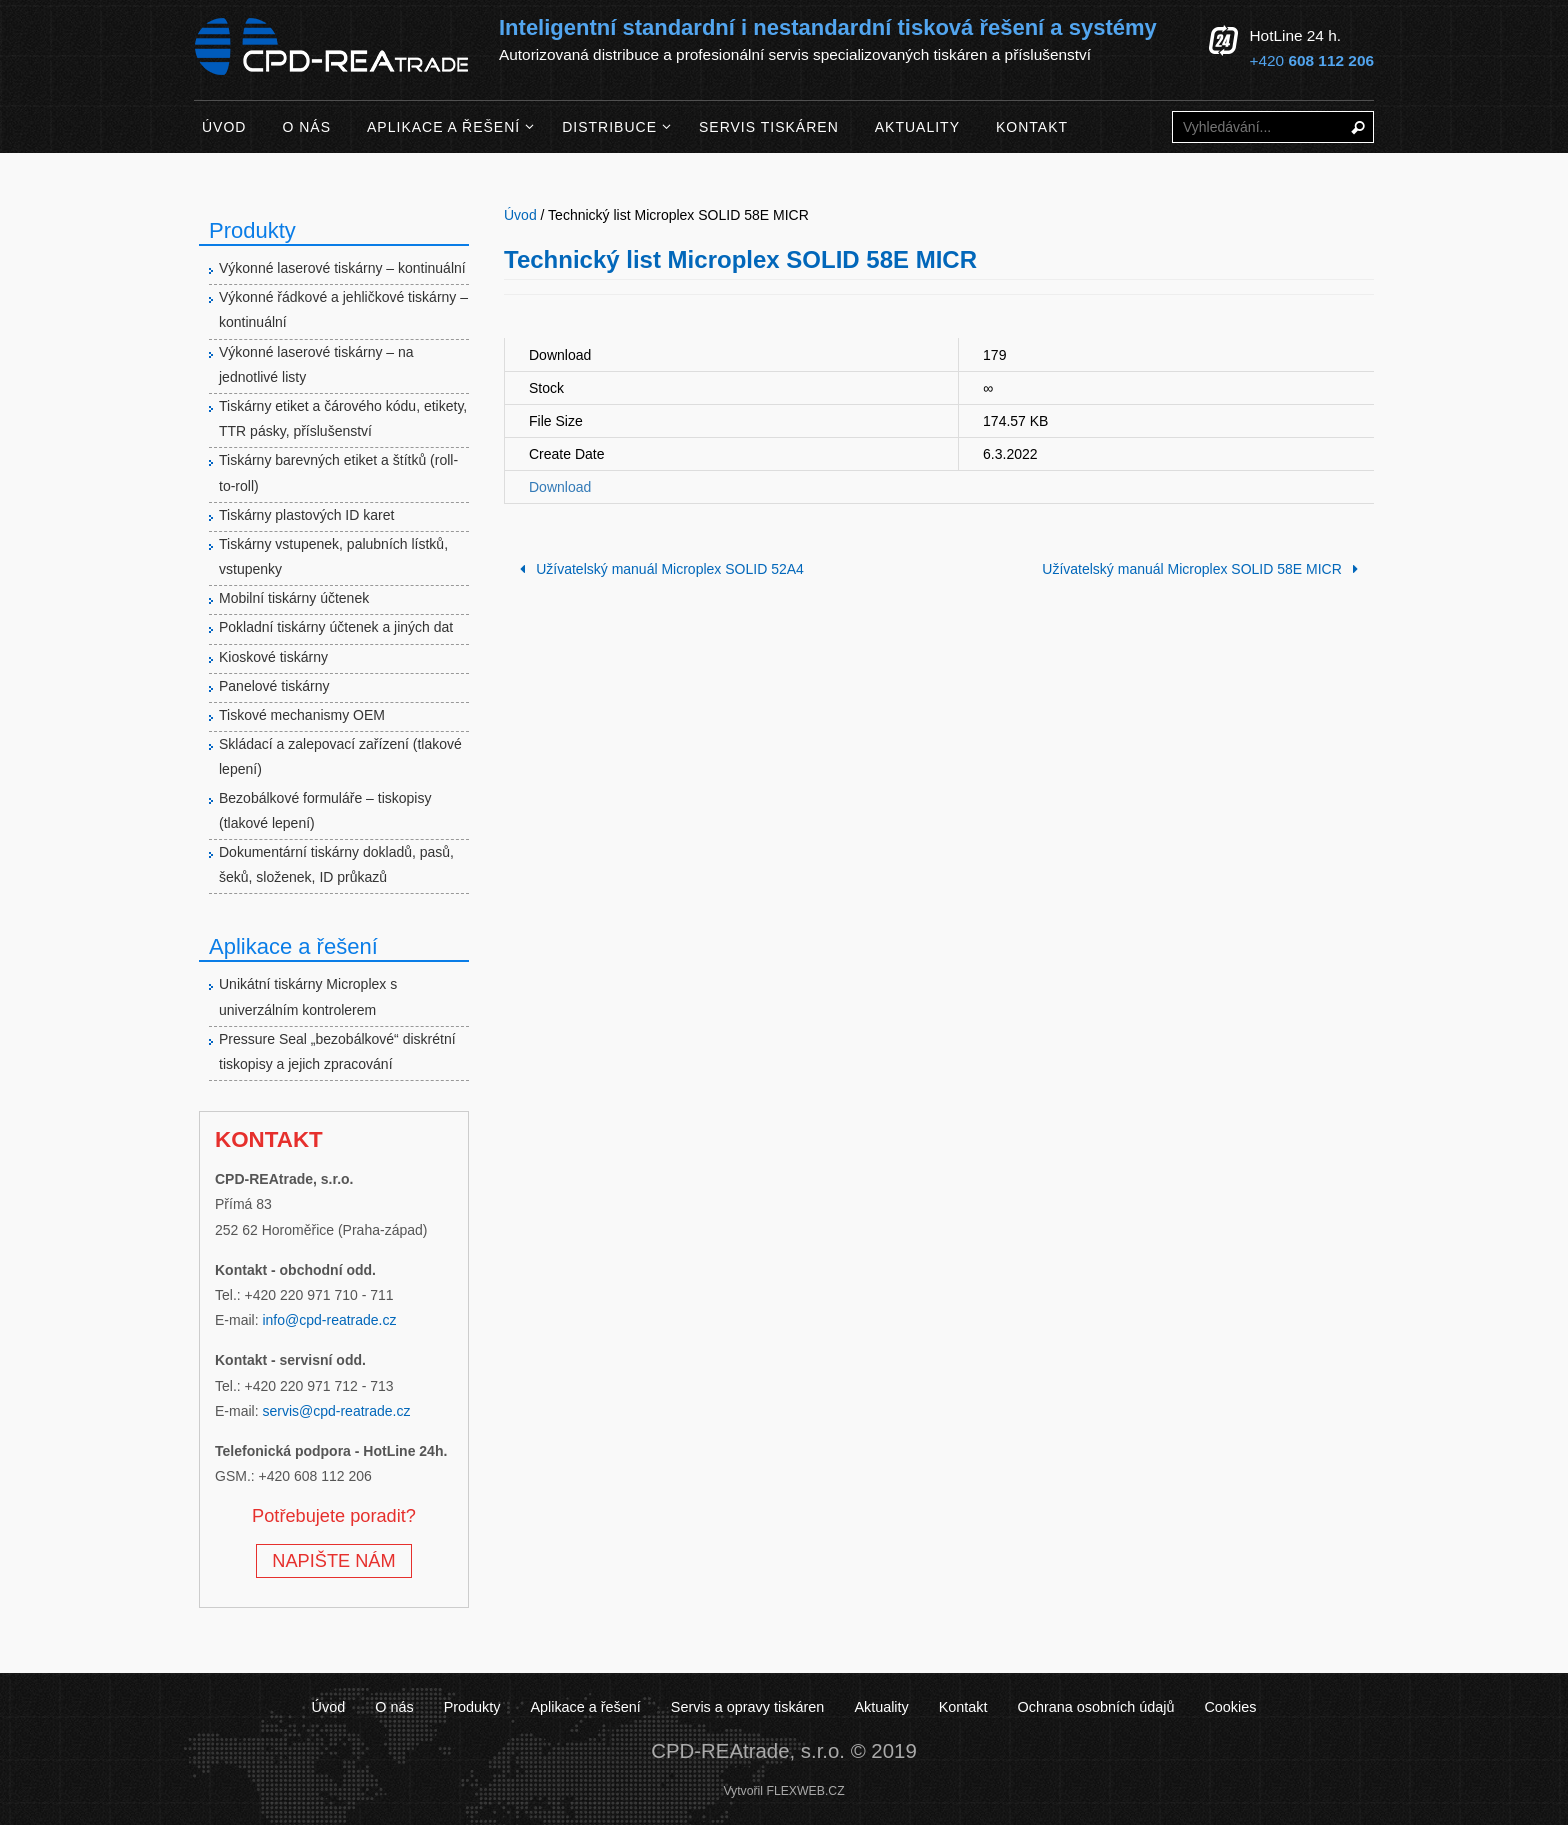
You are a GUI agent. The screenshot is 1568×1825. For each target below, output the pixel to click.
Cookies (1230, 1707)
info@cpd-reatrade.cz (329, 1320)
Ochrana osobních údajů (1096, 1707)
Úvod (329, 1707)
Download (560, 487)
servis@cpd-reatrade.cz (336, 1411)
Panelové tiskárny (274, 686)
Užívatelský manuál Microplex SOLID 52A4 (658, 569)
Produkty (472, 1707)
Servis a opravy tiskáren (748, 1707)
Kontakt (963, 1707)
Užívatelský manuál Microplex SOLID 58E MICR (1203, 569)
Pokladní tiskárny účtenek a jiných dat (336, 627)
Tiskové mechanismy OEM (302, 715)
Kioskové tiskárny (273, 657)
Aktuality (881, 1707)
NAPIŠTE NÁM (333, 1561)
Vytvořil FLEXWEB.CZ (783, 1791)
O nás (394, 1707)
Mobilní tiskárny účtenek (294, 598)
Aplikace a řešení (585, 1707)
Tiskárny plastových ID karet (306, 515)
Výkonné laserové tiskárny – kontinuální (342, 268)
